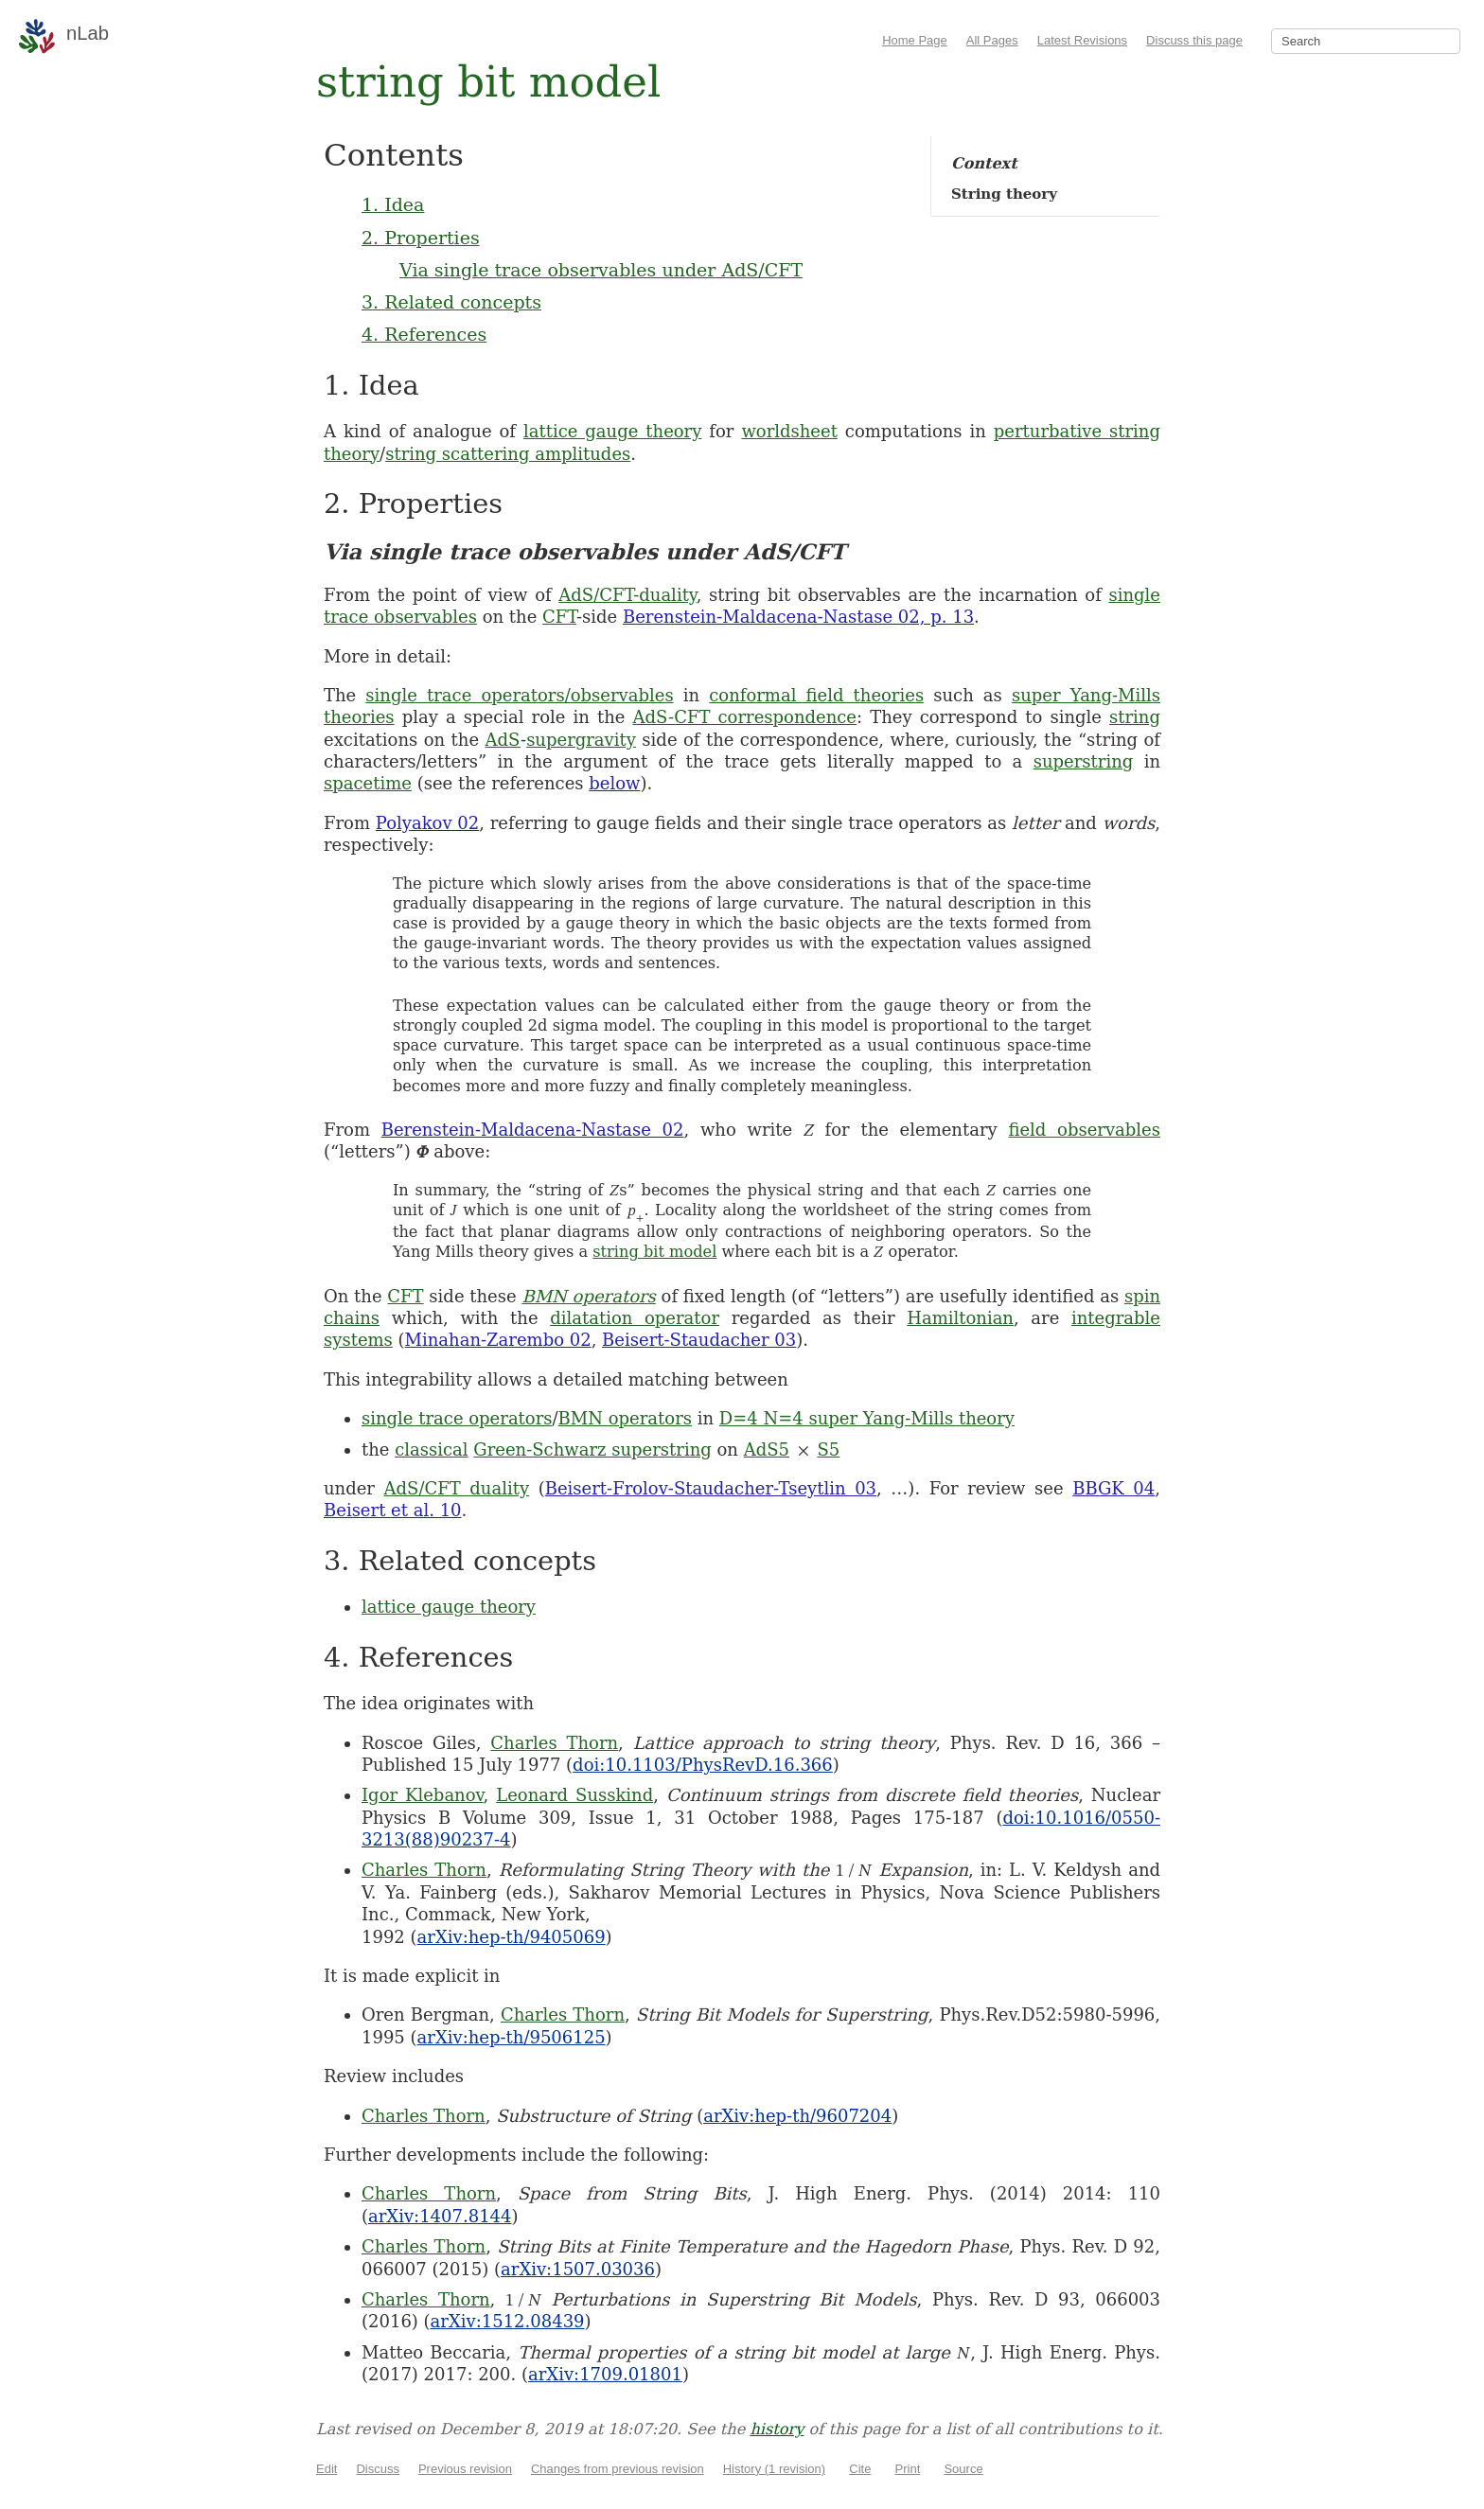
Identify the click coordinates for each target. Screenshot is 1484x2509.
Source (963, 2469)
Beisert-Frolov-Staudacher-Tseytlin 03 (710, 1488)
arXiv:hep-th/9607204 (797, 2116)
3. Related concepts (451, 302)
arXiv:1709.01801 (605, 2374)
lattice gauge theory (612, 431)
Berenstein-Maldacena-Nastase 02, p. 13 (798, 617)
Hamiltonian (960, 1318)
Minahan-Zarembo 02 (498, 1340)
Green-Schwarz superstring (592, 1449)
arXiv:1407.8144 (439, 2216)
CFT (559, 617)
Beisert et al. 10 (393, 1510)
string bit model (654, 1252)
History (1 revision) (774, 2469)
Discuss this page (1194, 40)
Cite (860, 2469)
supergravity (581, 740)
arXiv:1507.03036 (578, 2269)
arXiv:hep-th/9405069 (511, 1937)
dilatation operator (634, 1318)
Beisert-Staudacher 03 (699, 1340)
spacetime (368, 783)
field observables (1084, 1130)
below (614, 783)
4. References (424, 334)
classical (431, 1449)
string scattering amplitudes (507, 454)
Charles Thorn (554, 1743)
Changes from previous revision (617, 2469)
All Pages (992, 40)
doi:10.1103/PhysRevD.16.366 (703, 1765)
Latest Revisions (1082, 40)
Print (908, 2469)
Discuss (377, 2469)
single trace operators (457, 1418)
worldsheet (789, 431)
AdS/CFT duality (457, 1488)
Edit (326, 2469)
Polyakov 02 (427, 823)
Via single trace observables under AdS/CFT (601, 269)
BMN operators (588, 1296)
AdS (503, 740)
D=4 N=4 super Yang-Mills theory (867, 1418)
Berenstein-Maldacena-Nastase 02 (532, 1130)
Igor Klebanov (423, 1795)
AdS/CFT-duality (627, 595)
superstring (1084, 761)
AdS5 (766, 1449)
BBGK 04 (1113, 1488)
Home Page (914, 40)
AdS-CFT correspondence (745, 717)
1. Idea (393, 204)
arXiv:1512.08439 (508, 2321)
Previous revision (465, 2469)
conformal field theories (816, 695)
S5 (828, 1449)
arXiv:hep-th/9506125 (511, 2037)
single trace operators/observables (519, 695)
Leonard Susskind (574, 1795)
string (1134, 717)
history (777, 2429)
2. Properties (421, 237)
